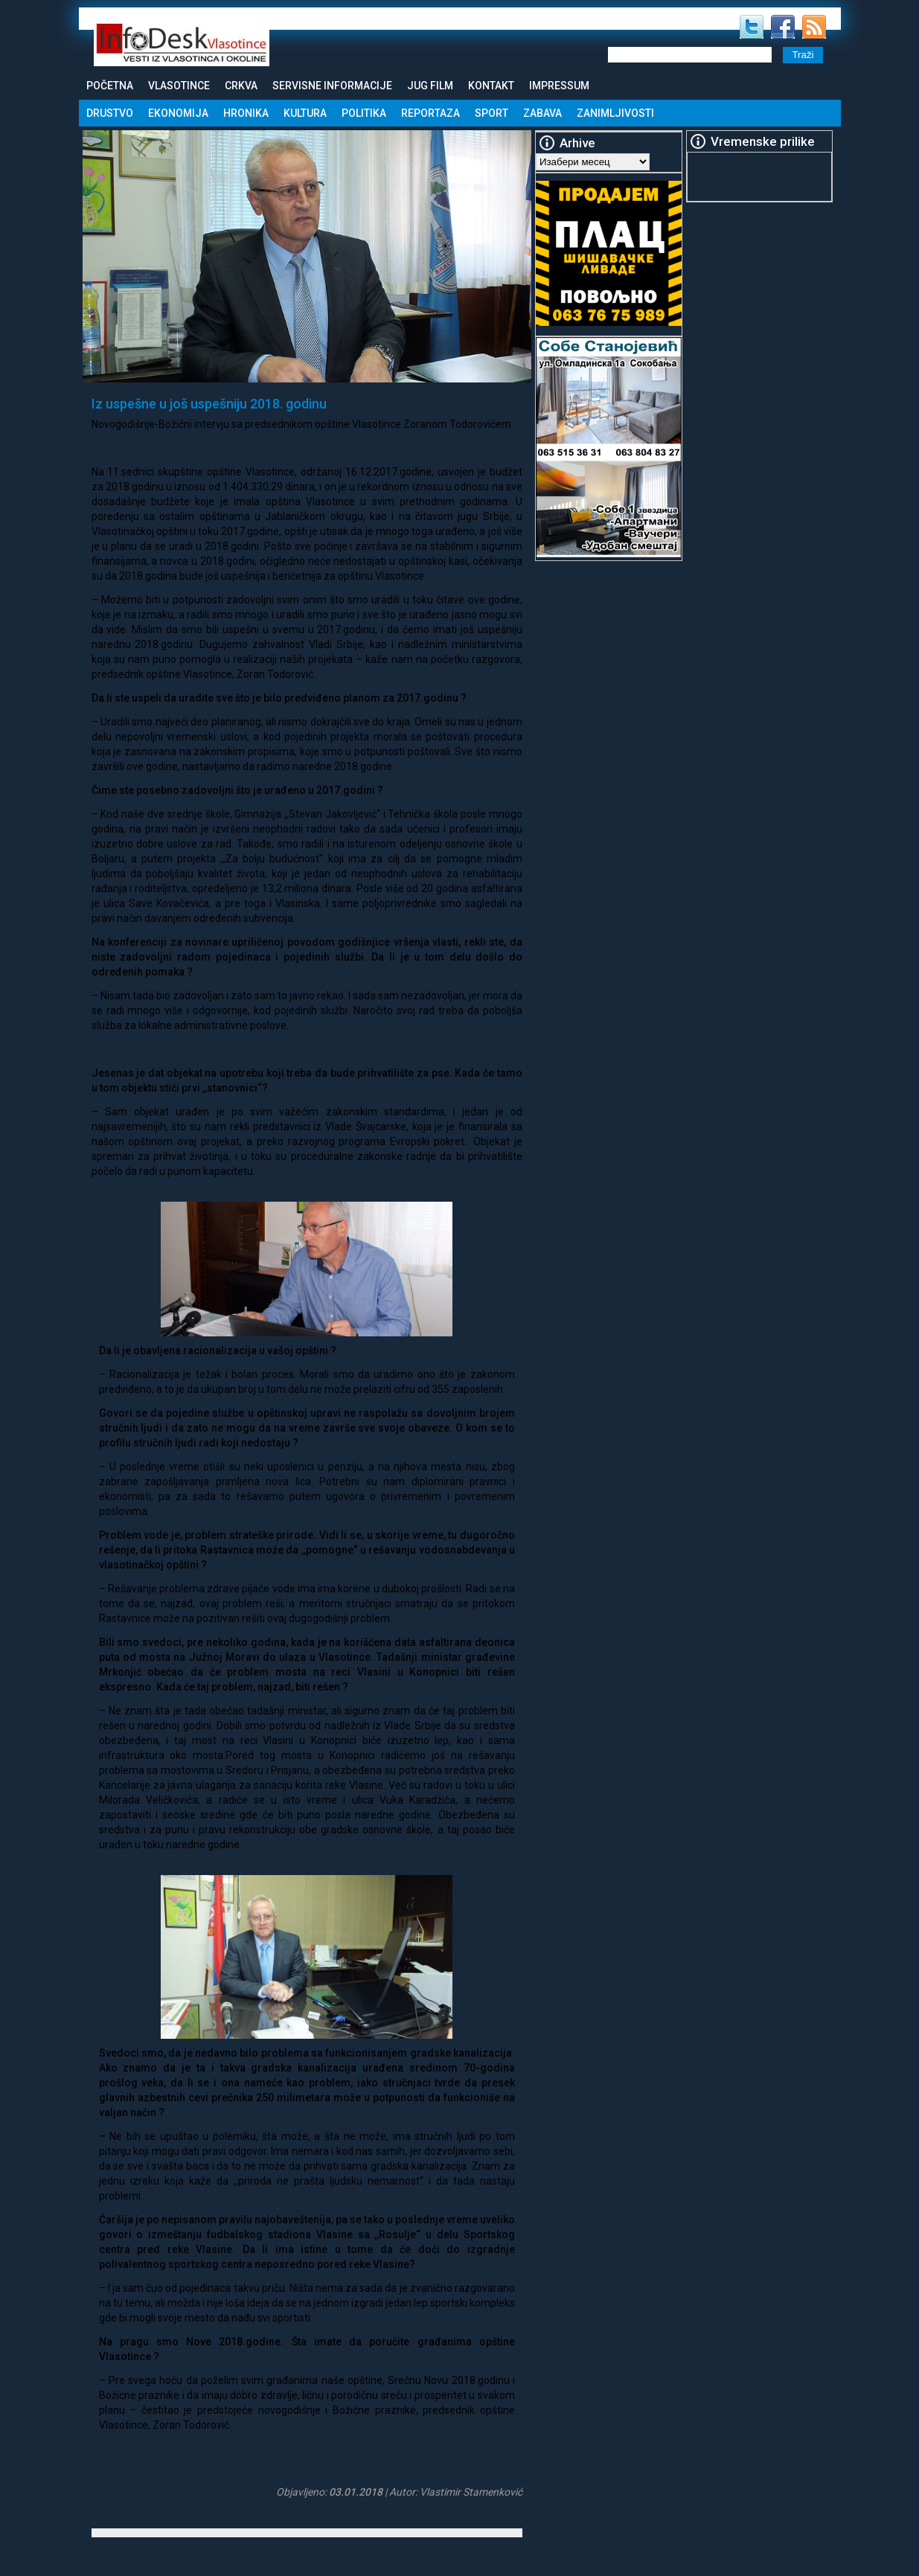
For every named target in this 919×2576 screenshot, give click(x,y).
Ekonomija (178, 113)
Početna (109, 86)
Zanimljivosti (615, 113)
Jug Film (430, 86)
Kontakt (491, 86)
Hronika (246, 113)
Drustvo (109, 113)
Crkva (241, 86)
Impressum (559, 86)
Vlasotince (179, 86)
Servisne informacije (332, 86)
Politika (364, 113)
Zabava (542, 113)
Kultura (305, 113)
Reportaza (430, 113)
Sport (491, 113)
